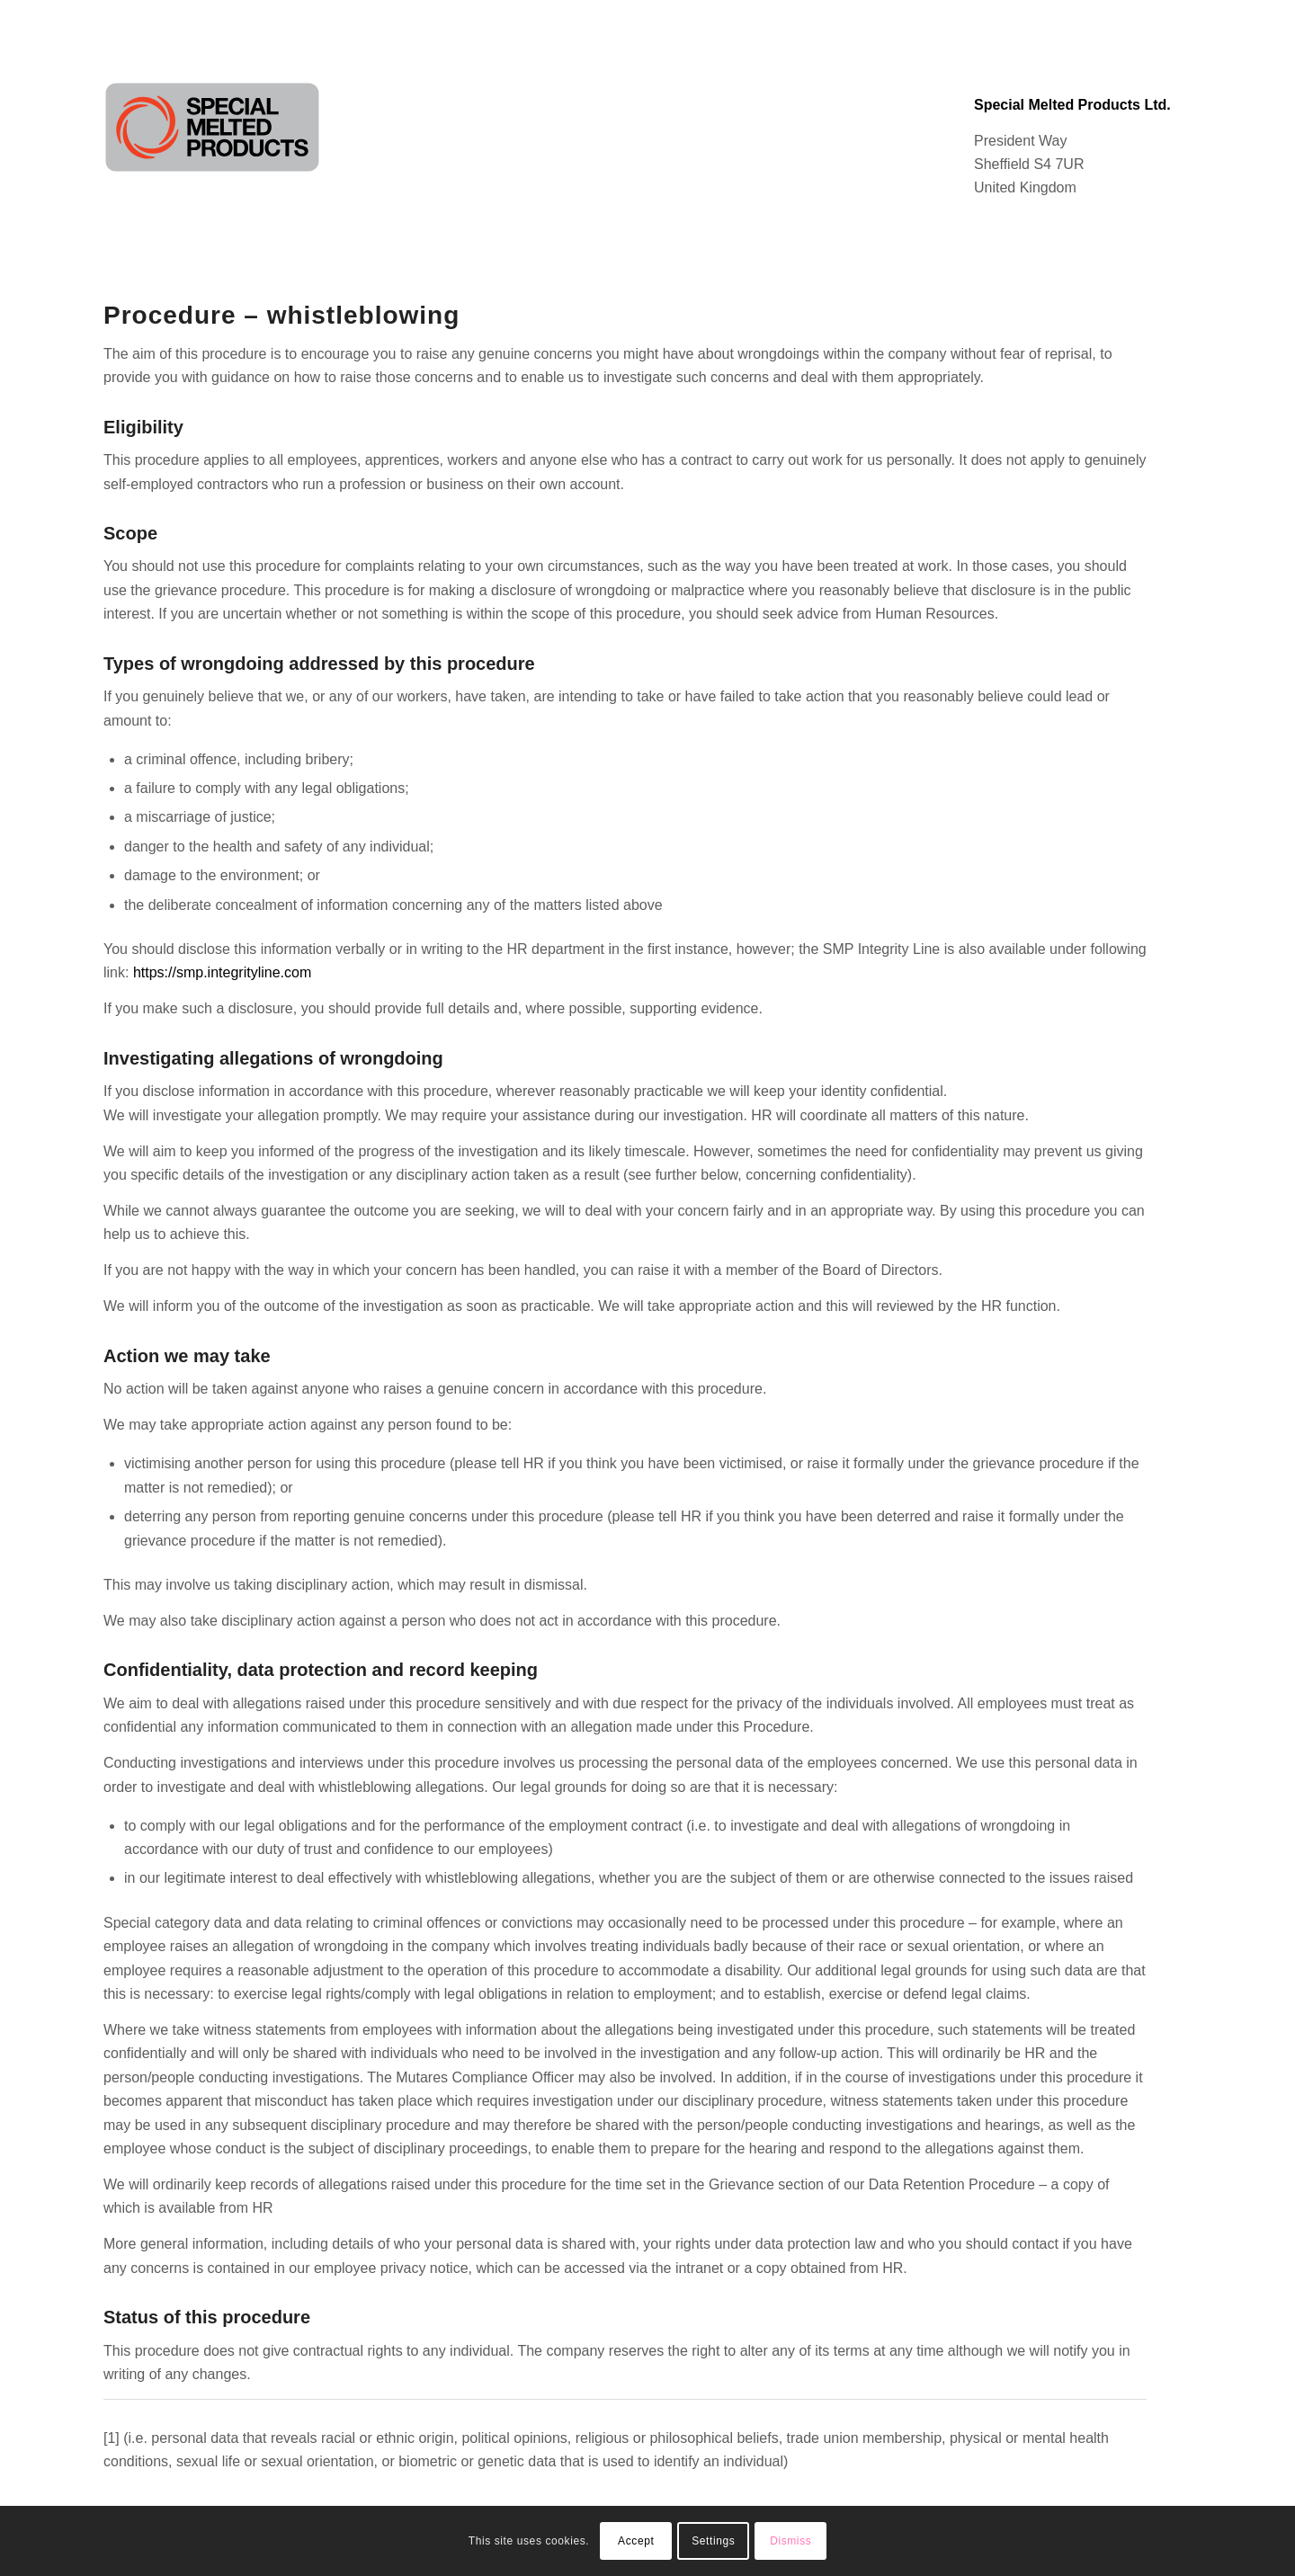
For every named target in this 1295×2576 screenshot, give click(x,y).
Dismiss (790, 2541)
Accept (636, 2541)
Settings (713, 2541)
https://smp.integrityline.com (222, 972)
